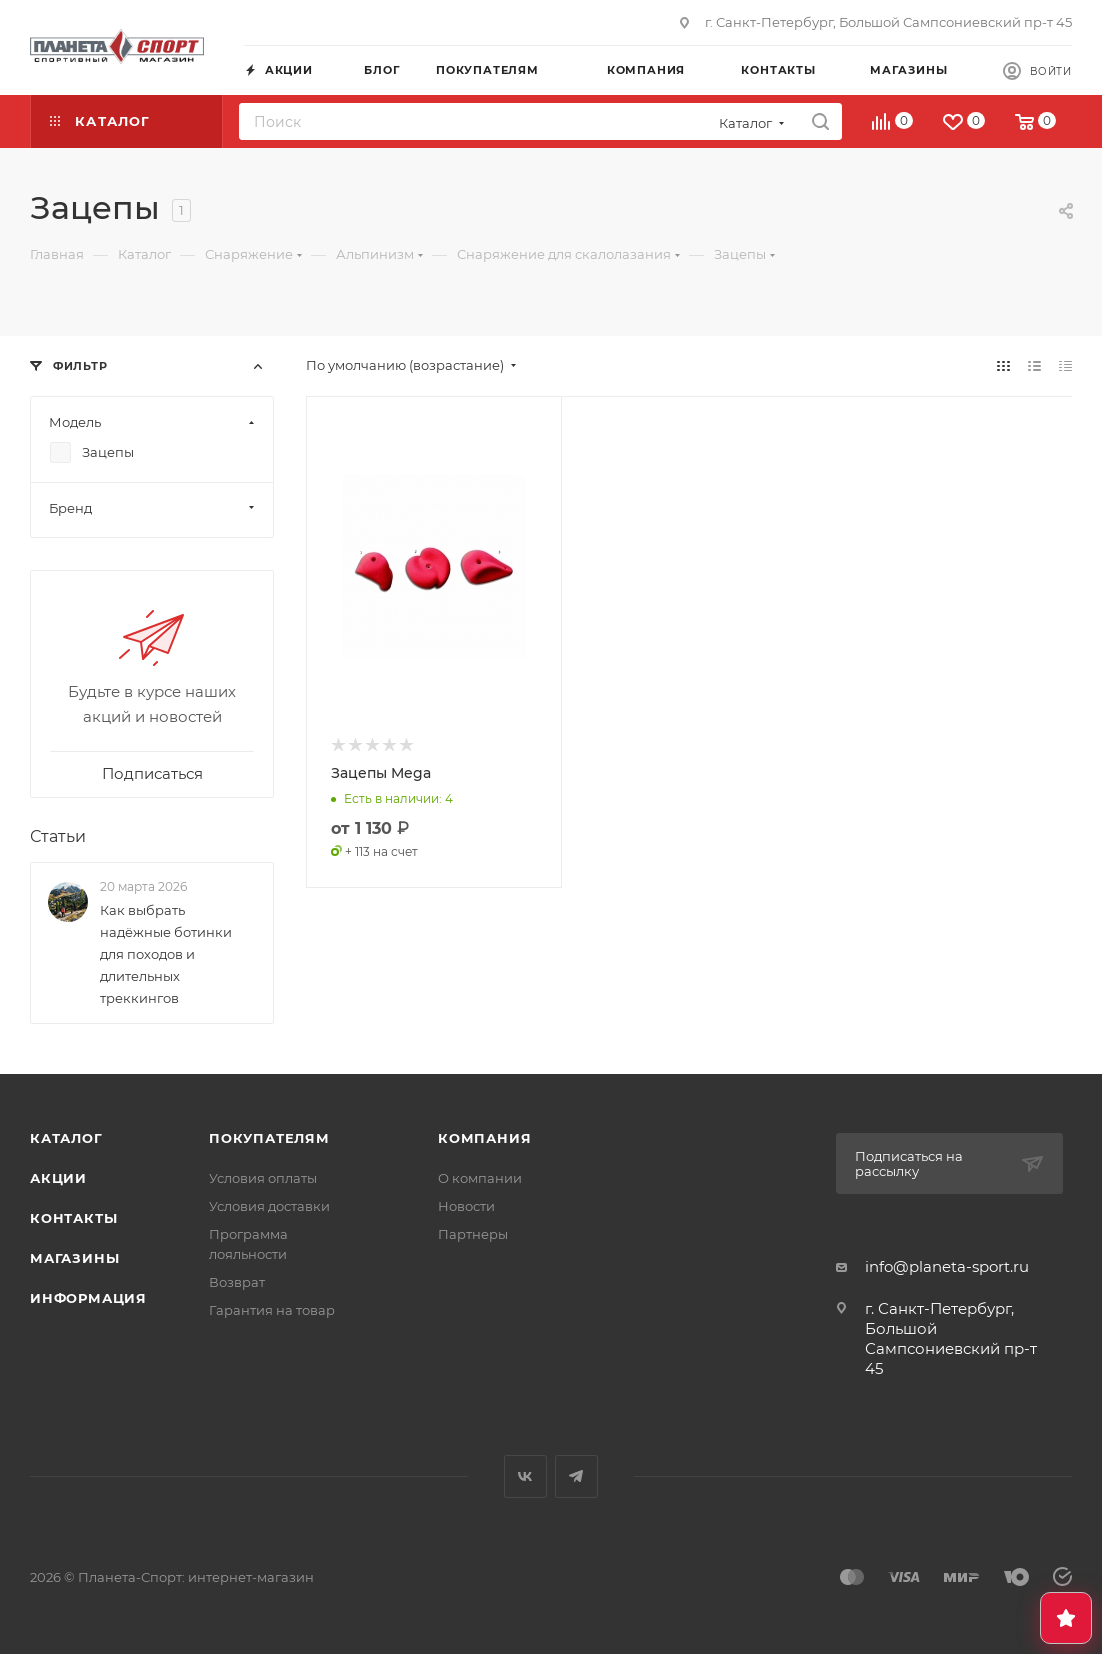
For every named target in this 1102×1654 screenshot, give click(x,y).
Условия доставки (269, 1206)
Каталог (66, 1138)
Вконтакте (525, 1476)
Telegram (576, 1476)
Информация (88, 1298)
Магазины (74, 1258)
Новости (466, 1206)
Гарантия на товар (272, 1310)
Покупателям (269, 1138)
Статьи (58, 836)
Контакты (73, 1218)
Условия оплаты (263, 1178)
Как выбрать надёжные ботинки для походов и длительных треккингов (166, 954)
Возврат (237, 1282)
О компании (480, 1178)
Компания (484, 1138)
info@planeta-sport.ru (947, 1266)
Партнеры (473, 1234)
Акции (58, 1178)
